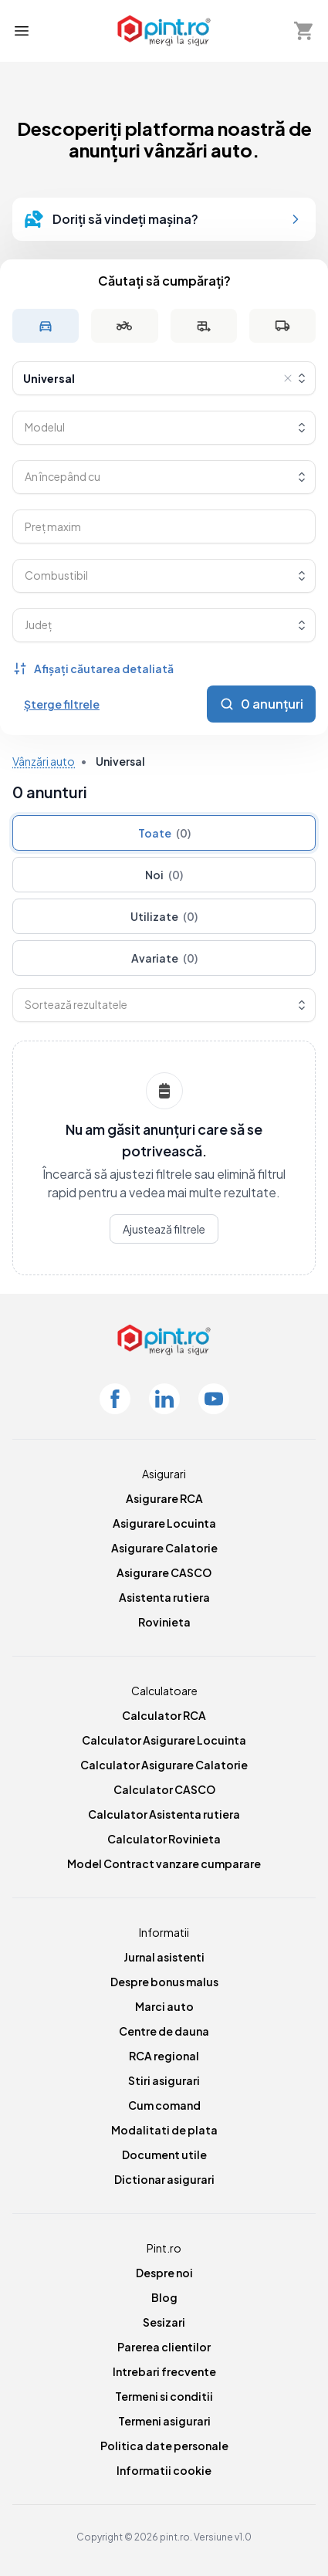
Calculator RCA (164, 1715)
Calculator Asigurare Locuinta (164, 1740)
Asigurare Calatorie (164, 1548)
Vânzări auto (43, 761)
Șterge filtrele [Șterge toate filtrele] (62, 704)
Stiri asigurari (164, 2080)
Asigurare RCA (164, 1498)
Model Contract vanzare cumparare (164, 1863)
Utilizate (164, 916)
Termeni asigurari (164, 2421)
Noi (164, 874)
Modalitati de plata (164, 2130)
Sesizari (164, 2322)
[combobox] (164, 378)
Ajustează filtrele (164, 1229)
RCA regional (164, 2056)
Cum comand (164, 2105)
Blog (164, 2297)
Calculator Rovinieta (164, 1839)
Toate (164, 833)
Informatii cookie (164, 2470)
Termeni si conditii (164, 2396)
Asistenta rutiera (164, 1597)
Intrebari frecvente (164, 2371)
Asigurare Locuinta (164, 1523)
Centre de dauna (164, 2031)
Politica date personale (164, 2445)
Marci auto (164, 2006)
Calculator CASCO (164, 1789)
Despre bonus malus (164, 1982)
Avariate (164, 958)
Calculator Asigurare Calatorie (164, 1765)
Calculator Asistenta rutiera (164, 1814)
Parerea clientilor (164, 2347)
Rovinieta (164, 1622)
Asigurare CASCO (164, 1572)
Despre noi (164, 2273)
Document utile (164, 2154)
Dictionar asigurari (164, 2179)
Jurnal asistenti (164, 1957)
